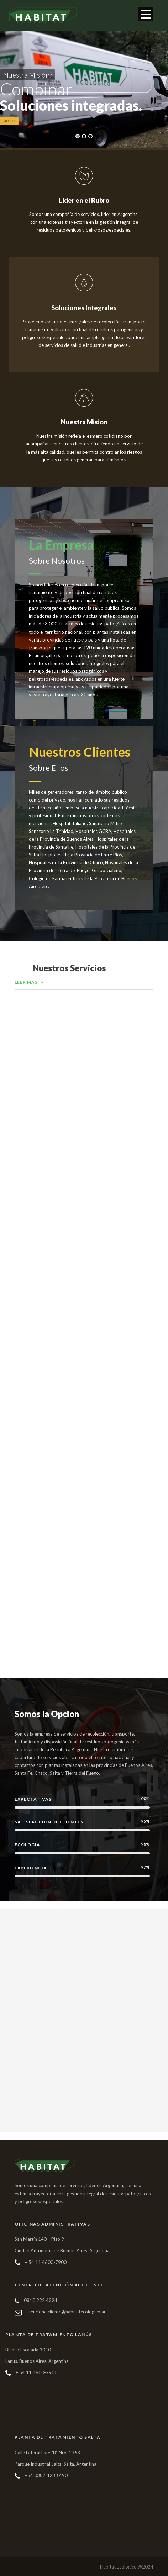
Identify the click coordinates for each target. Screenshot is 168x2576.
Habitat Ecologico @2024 (126, 2567)
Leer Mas (9, 121)
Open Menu (145, 14)
